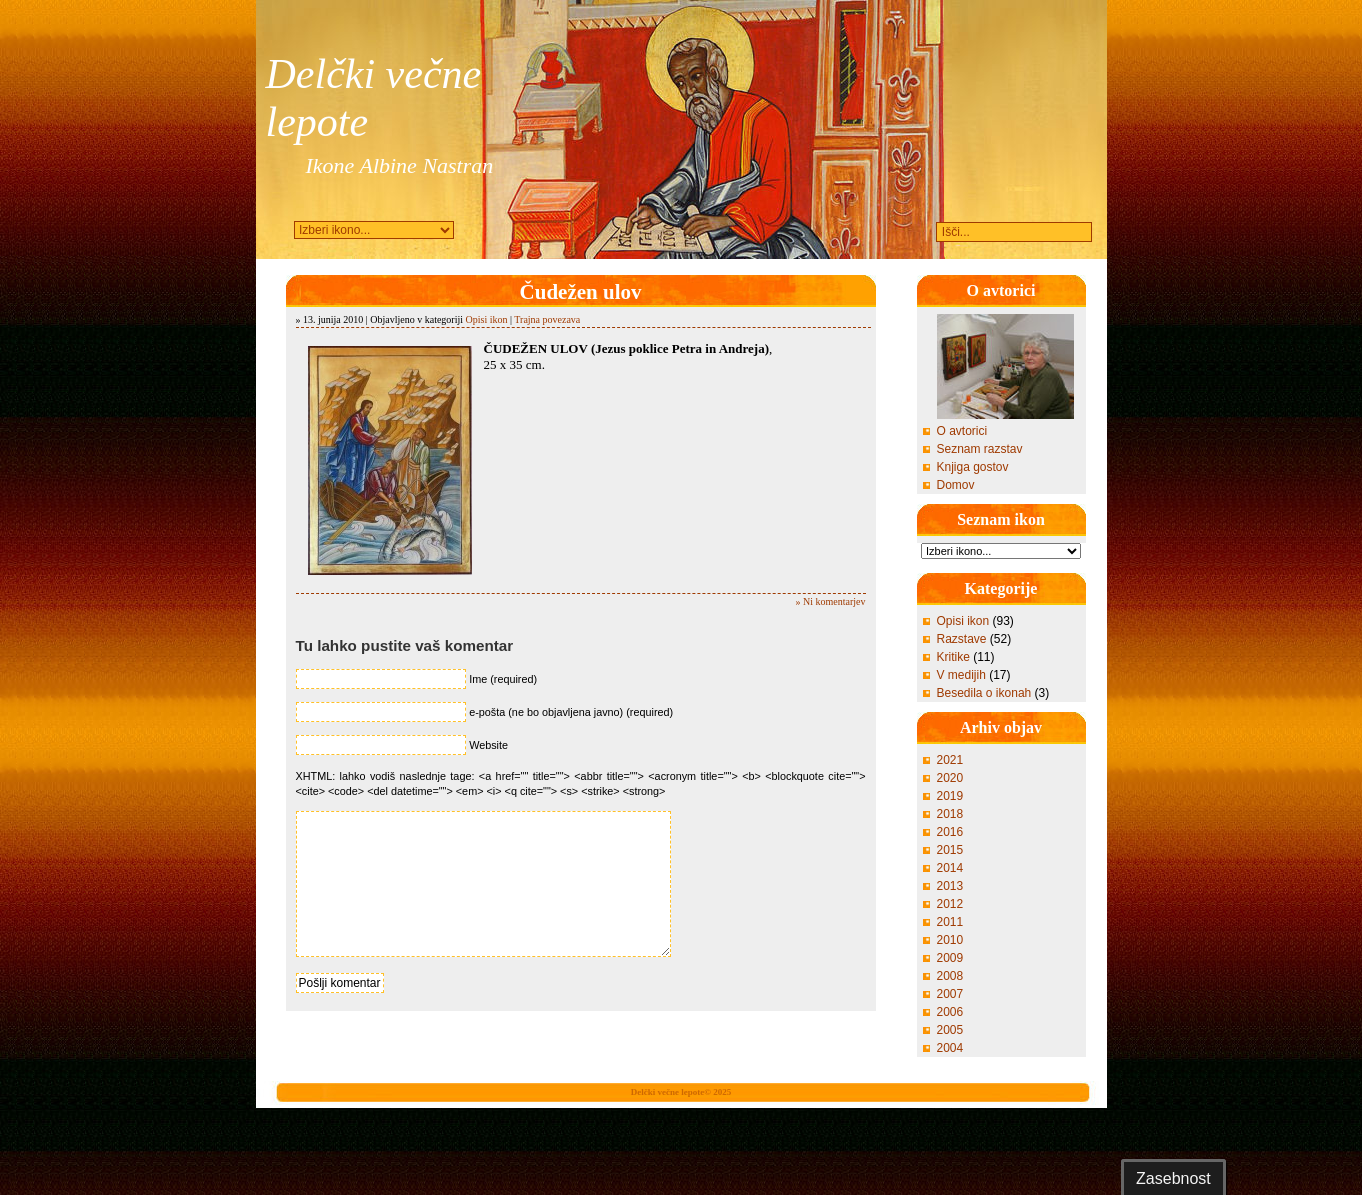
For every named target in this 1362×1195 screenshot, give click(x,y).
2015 (950, 850)
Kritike (953, 657)
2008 (950, 976)
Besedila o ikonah (984, 693)
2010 (950, 940)
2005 (950, 1030)
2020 (950, 778)
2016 (950, 832)
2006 (950, 1012)
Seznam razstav (980, 449)
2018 (950, 814)
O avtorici (962, 431)
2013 (950, 886)
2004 (950, 1048)
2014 (950, 868)
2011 (950, 922)
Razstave (962, 639)
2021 (950, 760)
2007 (950, 994)
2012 (950, 904)
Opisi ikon (487, 319)
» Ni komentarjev (831, 601)
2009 (950, 958)
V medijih (961, 675)
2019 (950, 796)
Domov (956, 485)
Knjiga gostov (973, 467)
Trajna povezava (547, 319)
